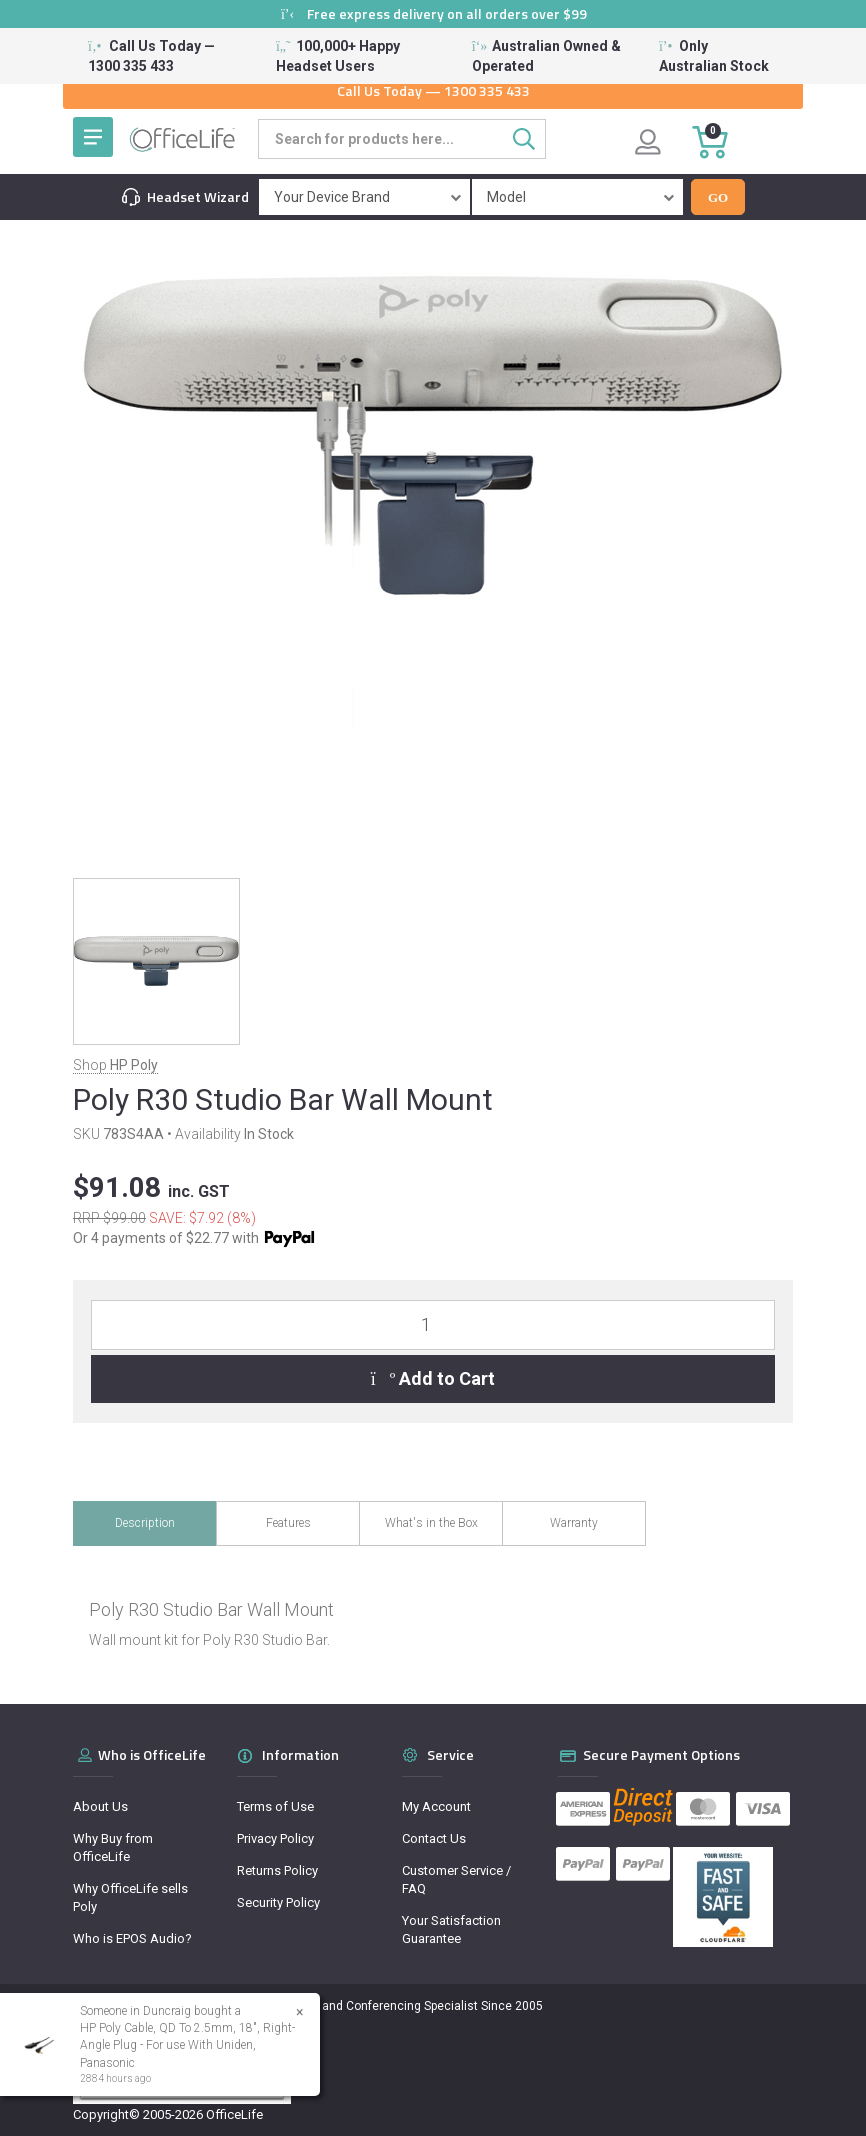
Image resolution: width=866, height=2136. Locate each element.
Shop (115, 1065)
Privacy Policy (275, 1838)
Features (288, 1523)
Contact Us (434, 1838)
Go (718, 197)
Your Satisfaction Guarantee (451, 1929)
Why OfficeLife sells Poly (130, 1897)
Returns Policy (277, 1870)
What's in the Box (431, 1523)
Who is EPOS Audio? (132, 1938)
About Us (100, 1806)
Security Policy (278, 1902)
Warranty (574, 1523)
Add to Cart (433, 1378)
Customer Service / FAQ (456, 1879)
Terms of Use (275, 1806)
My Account (436, 1806)
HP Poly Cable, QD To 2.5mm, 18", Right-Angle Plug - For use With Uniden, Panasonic (186, 2045)
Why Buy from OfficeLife (113, 1847)
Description (145, 1523)
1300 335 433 (487, 90)
